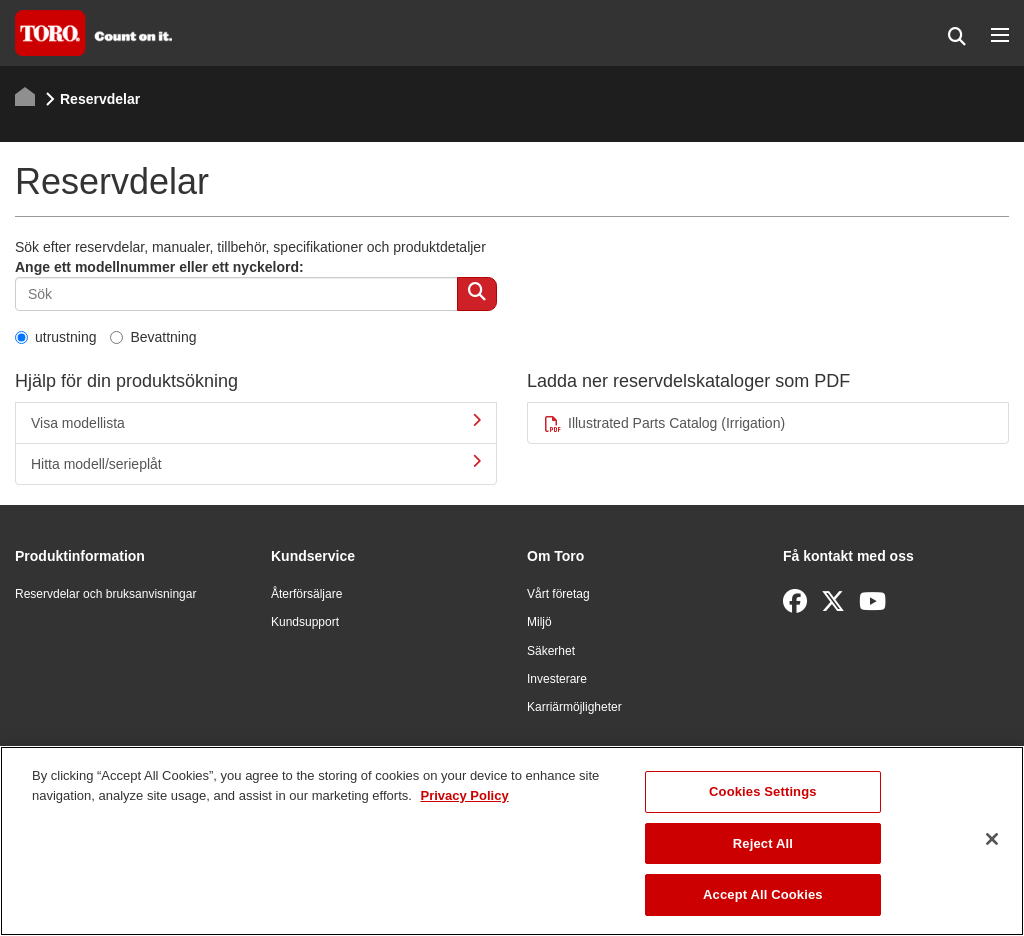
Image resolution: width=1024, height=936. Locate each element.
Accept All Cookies (763, 894)
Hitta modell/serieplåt (256, 463)
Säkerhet (551, 651)
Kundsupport (305, 622)
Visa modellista (256, 422)
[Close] (992, 839)
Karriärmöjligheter (574, 707)
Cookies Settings (763, 791)
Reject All (763, 843)
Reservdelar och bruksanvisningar (105, 594)
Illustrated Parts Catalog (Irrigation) (664, 423)
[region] (512, 841)
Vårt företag (558, 594)
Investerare (557, 679)
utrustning (55, 337)
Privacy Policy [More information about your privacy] (464, 795)
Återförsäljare (306, 594)
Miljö (539, 622)
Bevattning (153, 337)
